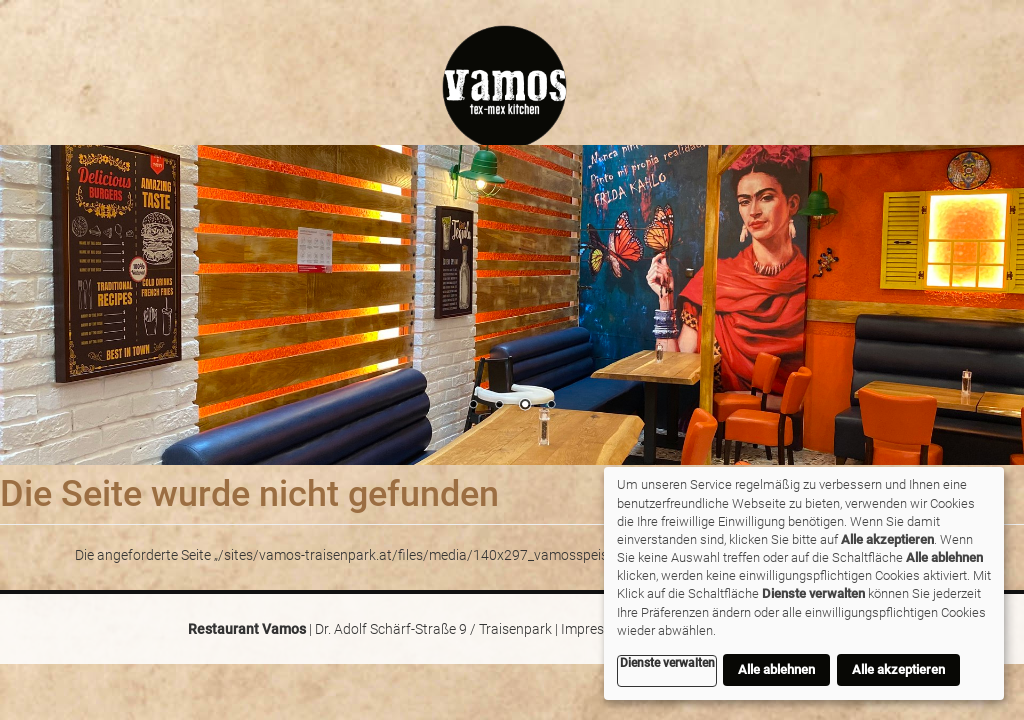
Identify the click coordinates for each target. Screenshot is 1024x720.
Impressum (596, 629)
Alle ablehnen (776, 669)
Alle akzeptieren (898, 669)
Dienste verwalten (667, 663)
